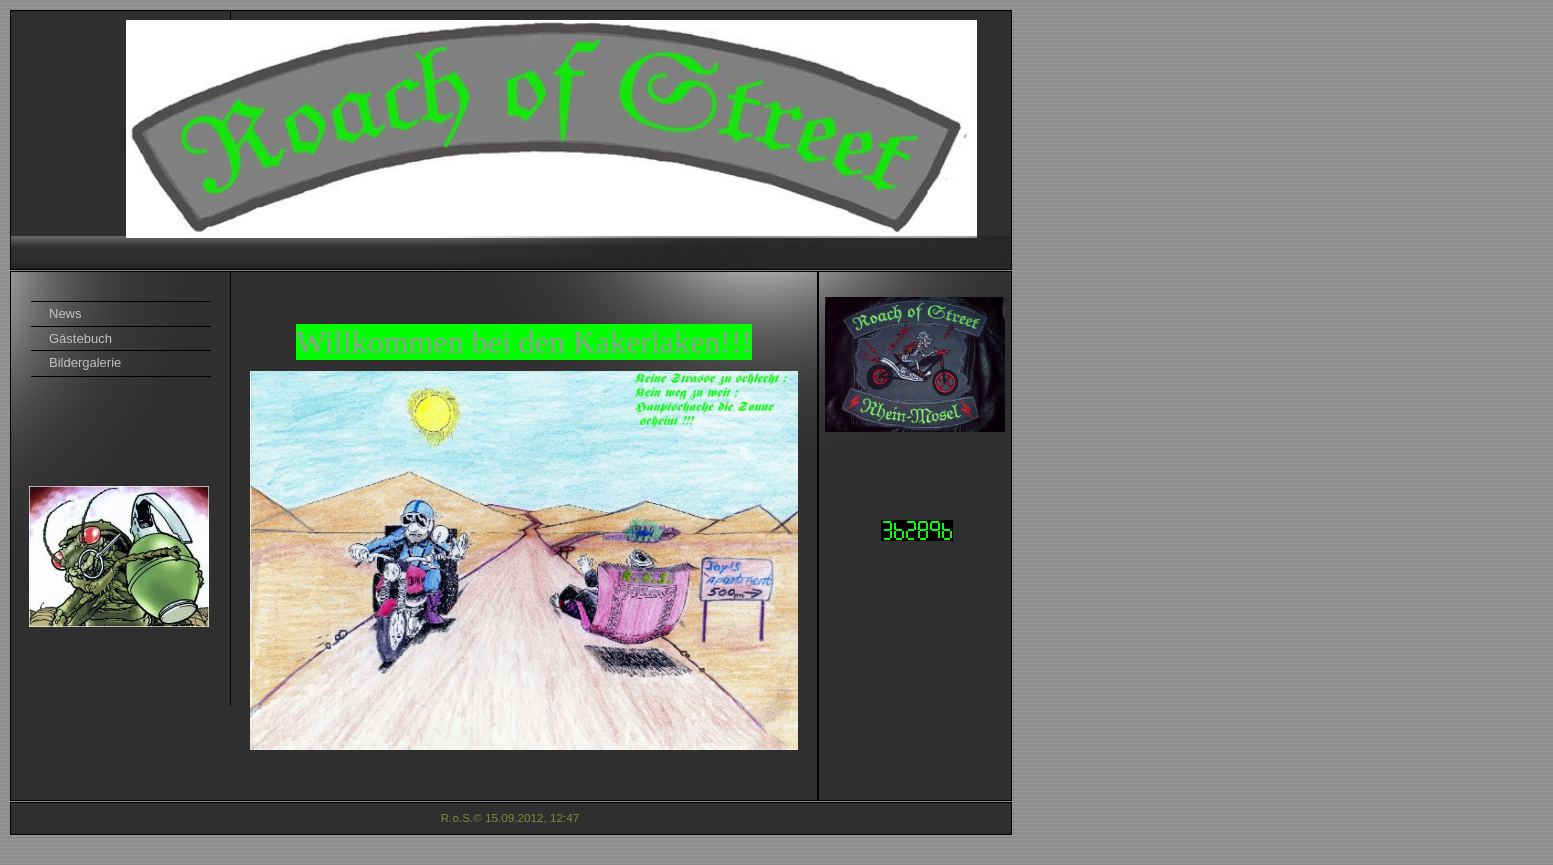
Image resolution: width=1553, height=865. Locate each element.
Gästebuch (80, 338)
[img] (511, 140)
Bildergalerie (85, 362)
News (65, 313)
